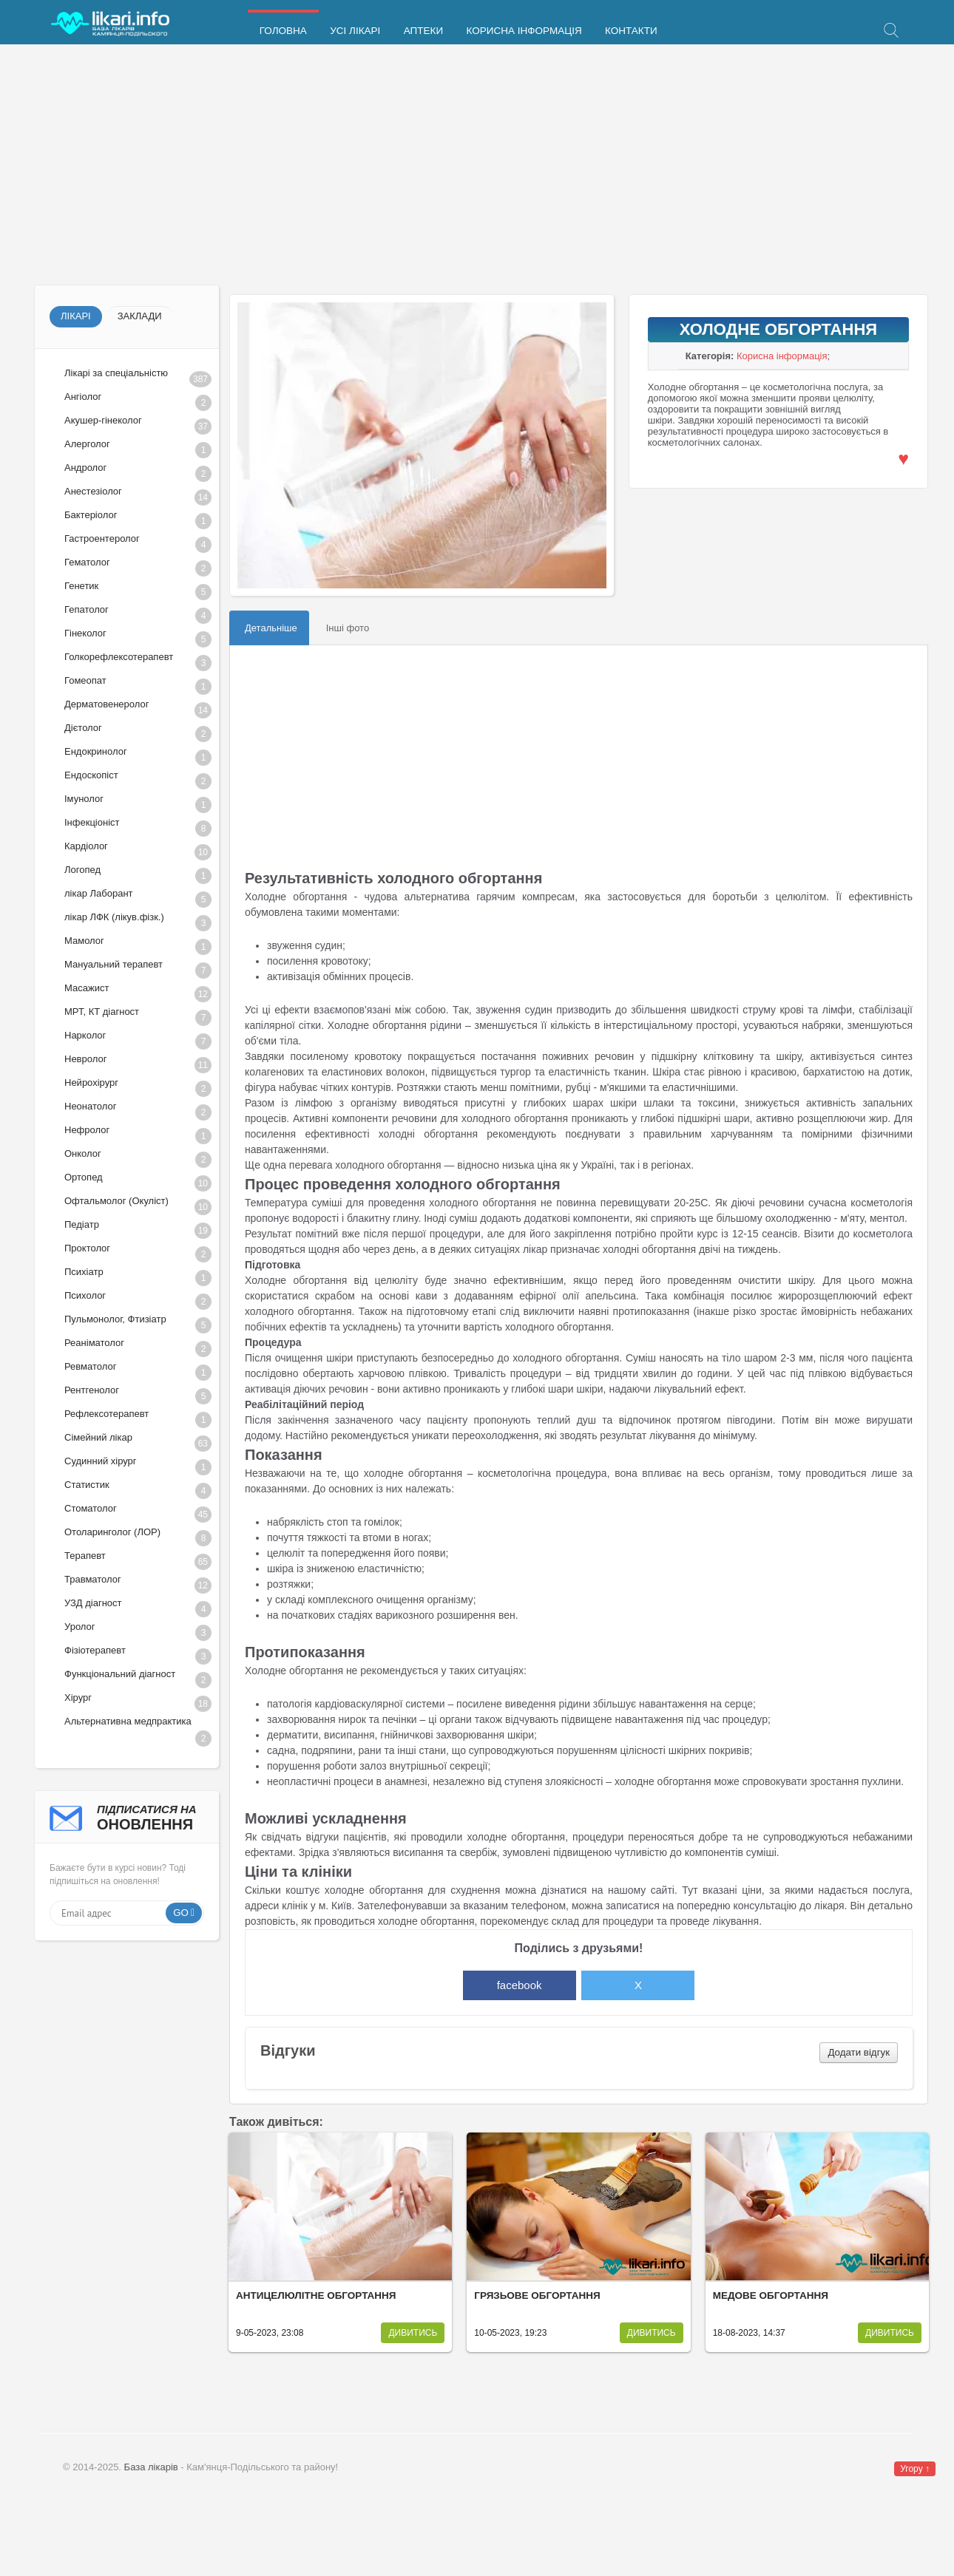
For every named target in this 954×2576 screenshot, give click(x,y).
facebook (519, 1985)
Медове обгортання (770, 2295)
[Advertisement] (477, 166)
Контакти (627, 31)
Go (181, 1912)
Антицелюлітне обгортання (316, 2295)
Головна (282, 31)
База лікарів (151, 2467)
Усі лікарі (353, 31)
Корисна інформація (520, 31)
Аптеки (420, 31)
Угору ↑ (915, 2469)
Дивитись (412, 2333)
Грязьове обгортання (537, 2295)
